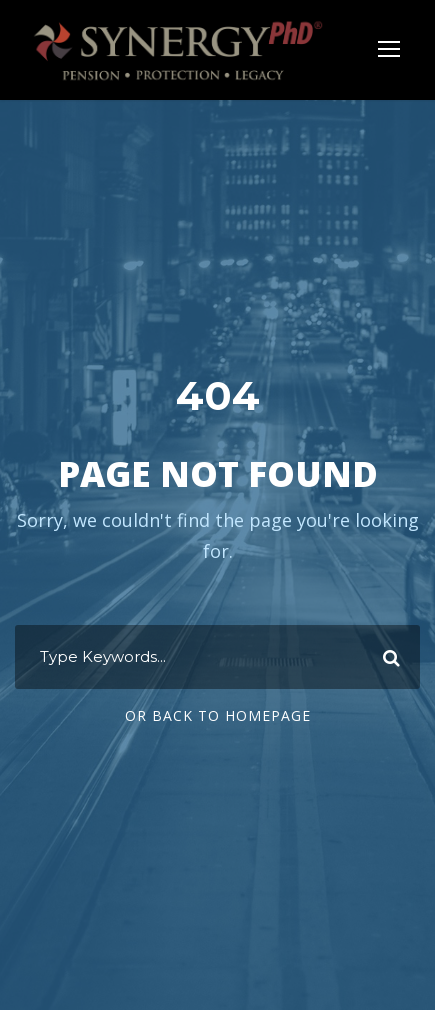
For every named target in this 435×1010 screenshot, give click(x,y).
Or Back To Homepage (218, 715)
